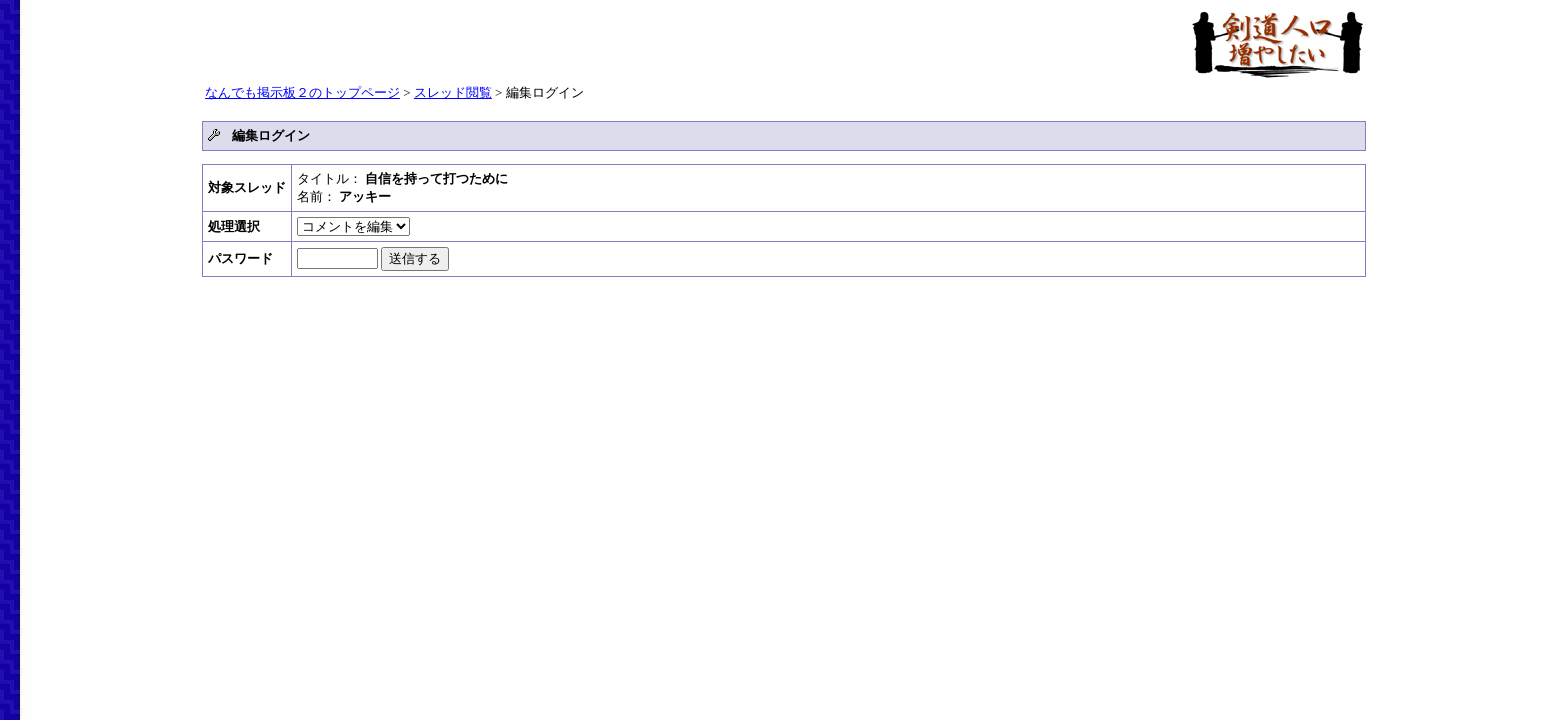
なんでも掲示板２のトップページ (302, 92)
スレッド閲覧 (453, 92)
